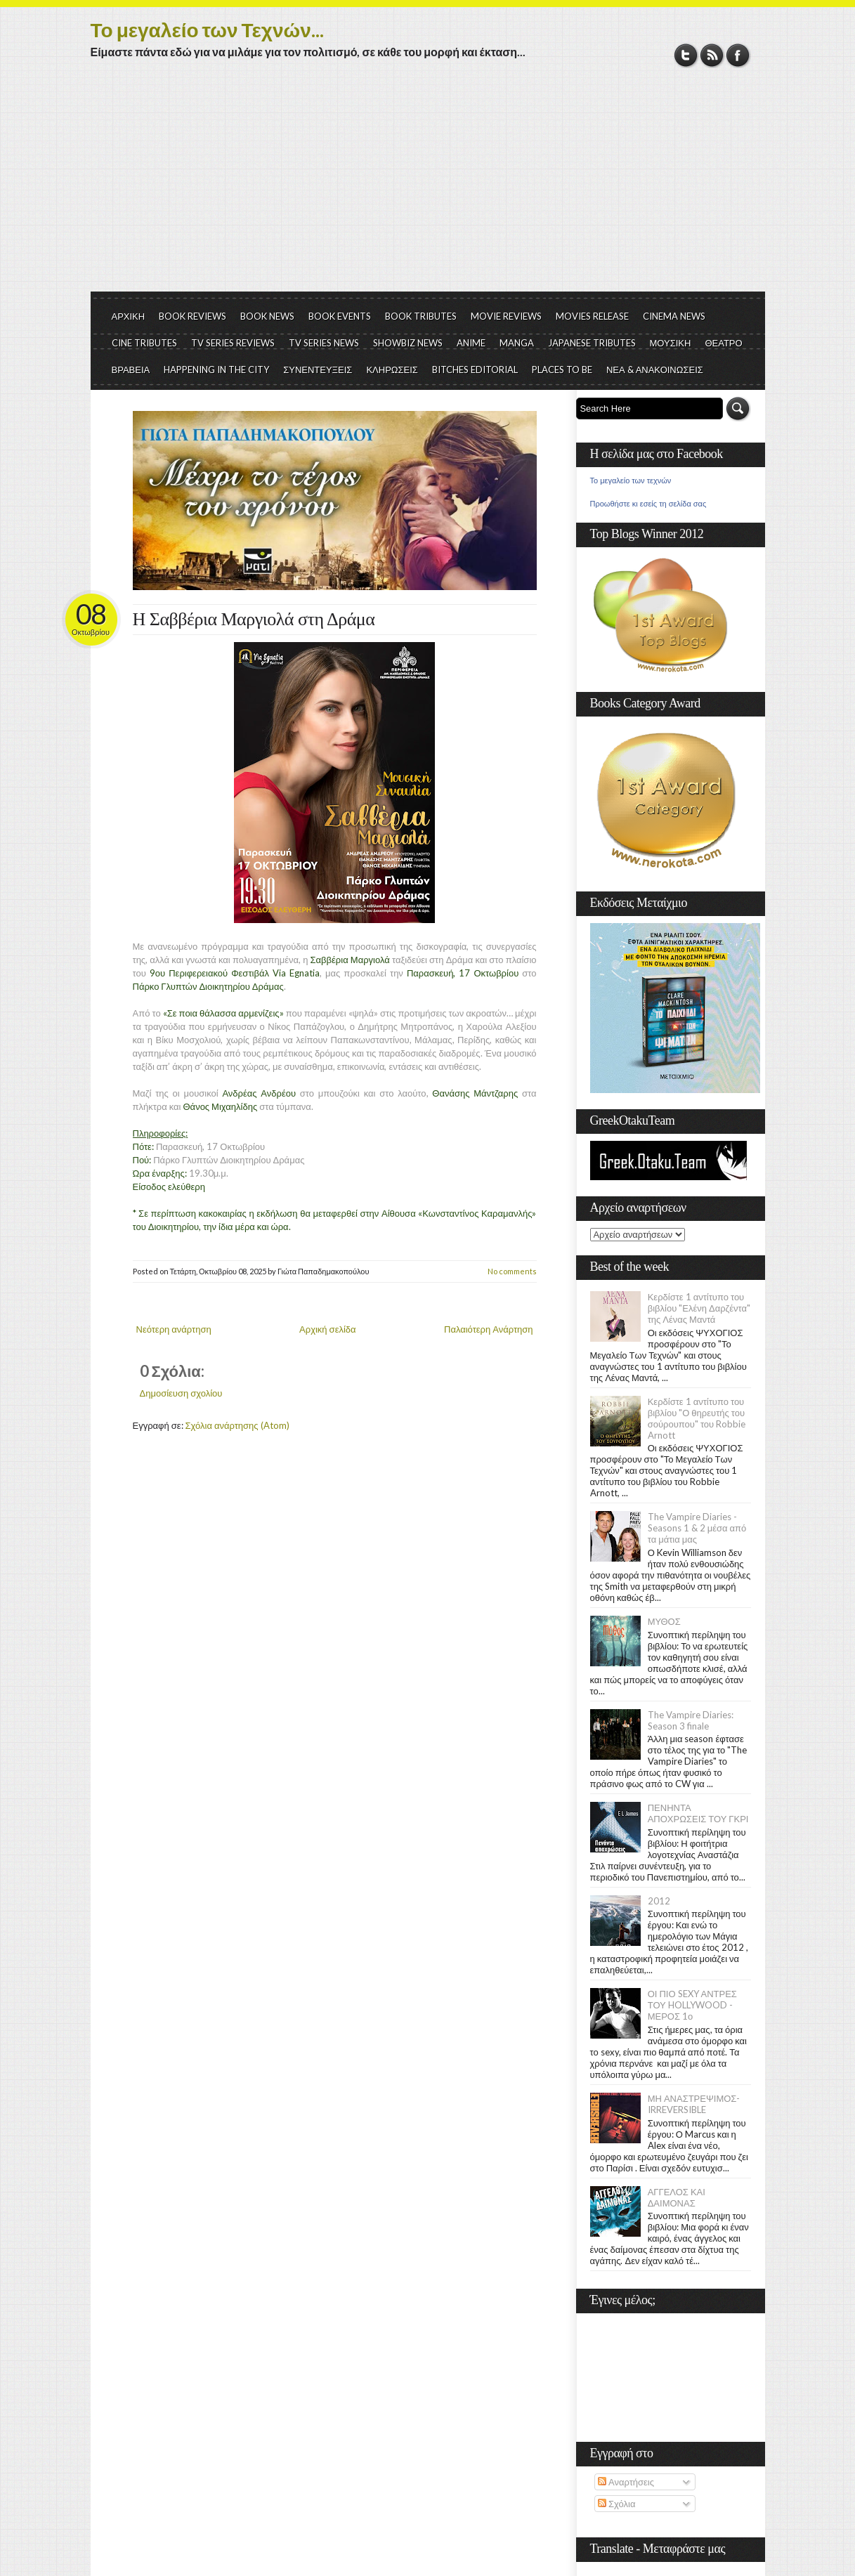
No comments (512, 1271)
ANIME (471, 342)
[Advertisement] (428, 186)
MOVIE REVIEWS (506, 316)
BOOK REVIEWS (192, 316)
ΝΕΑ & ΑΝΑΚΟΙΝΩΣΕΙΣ (654, 369)
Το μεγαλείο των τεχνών (631, 480)
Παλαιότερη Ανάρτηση (488, 1329)
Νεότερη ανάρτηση (173, 1329)
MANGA (517, 342)
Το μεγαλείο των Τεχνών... (207, 29)
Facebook (738, 55)
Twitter (686, 55)
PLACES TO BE (562, 369)
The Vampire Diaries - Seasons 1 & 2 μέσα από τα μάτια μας (697, 1528)
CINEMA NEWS (674, 316)
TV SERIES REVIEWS (233, 342)
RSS (712, 55)
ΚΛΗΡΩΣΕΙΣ (392, 369)
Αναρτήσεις (626, 2481)
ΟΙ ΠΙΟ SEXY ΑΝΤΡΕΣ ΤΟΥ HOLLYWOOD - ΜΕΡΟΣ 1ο (692, 2005)
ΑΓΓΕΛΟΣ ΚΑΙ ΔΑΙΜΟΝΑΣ (676, 2197)
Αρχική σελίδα (327, 1329)
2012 (659, 1901)
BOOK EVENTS (339, 316)
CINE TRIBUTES (144, 342)
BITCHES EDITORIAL (475, 369)
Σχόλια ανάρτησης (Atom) (237, 1425)
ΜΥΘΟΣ (664, 1621)
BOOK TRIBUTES (421, 316)
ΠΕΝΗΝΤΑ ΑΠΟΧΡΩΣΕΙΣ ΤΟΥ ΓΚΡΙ (698, 1813)
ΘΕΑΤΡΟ (723, 342)
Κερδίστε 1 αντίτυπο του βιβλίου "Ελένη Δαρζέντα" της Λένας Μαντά (699, 1308)
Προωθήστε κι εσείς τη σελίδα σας (648, 503)
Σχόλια (616, 2503)
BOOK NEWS (267, 316)
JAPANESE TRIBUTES (592, 342)
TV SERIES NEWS (324, 342)
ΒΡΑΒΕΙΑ (131, 369)
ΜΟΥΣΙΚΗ (670, 342)
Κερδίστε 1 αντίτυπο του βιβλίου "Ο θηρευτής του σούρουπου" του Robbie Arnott (697, 1418)
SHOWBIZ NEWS (408, 342)
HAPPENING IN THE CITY (216, 369)
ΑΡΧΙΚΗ (128, 316)
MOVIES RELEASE (592, 316)
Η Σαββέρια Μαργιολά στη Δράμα (254, 619)
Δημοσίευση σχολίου (181, 1393)
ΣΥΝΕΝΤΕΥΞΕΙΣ (317, 369)
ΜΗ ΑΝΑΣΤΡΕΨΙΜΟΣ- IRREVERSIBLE (694, 2104)
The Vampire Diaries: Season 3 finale (690, 1720)
